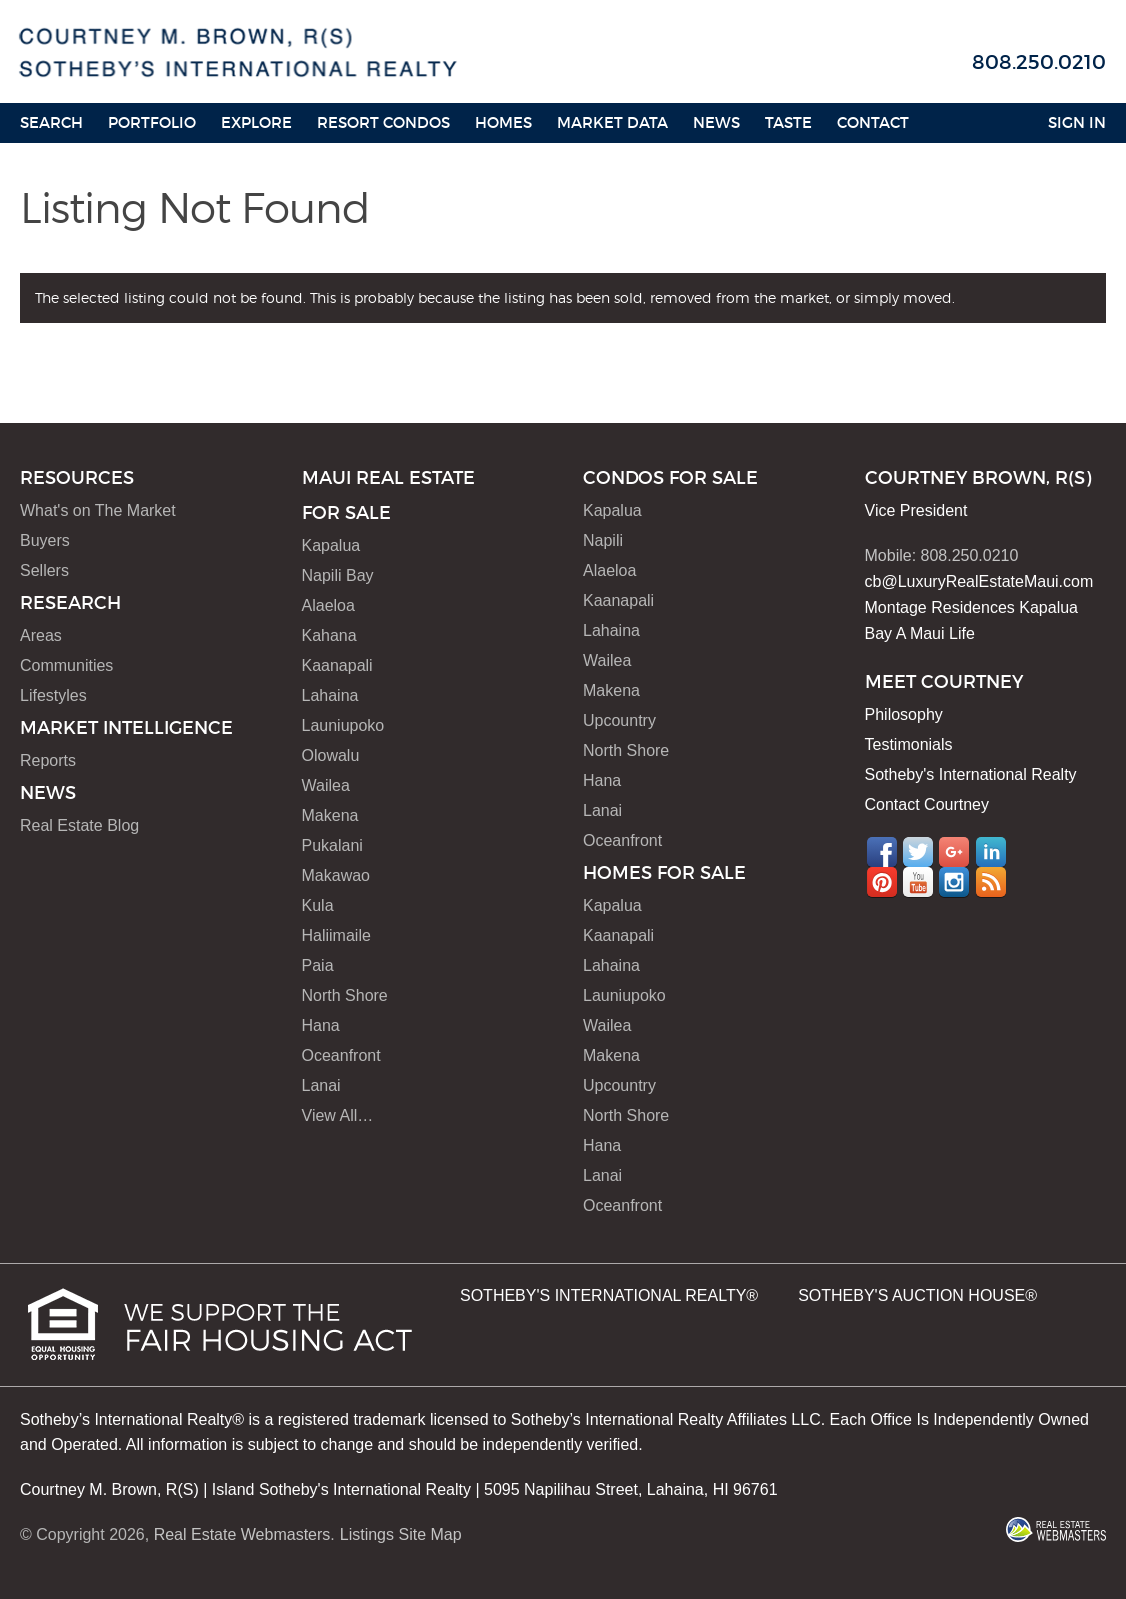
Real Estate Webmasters (242, 1534)
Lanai (321, 1085)
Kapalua (331, 545)
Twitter (918, 852)
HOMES (503, 122)
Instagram (954, 882)
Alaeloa (328, 605)
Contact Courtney (927, 804)
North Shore (345, 995)
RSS (991, 882)
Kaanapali (337, 665)
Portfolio (152, 122)
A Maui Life (935, 633)
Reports (48, 760)
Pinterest (882, 882)
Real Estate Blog (79, 825)
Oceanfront (341, 1055)
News (716, 122)
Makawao (336, 875)
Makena (330, 815)
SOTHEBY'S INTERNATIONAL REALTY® (609, 1295)
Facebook (882, 852)
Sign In (1077, 122)
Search (51, 122)
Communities (66, 665)
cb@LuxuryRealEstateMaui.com (979, 581)
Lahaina (330, 695)
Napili (603, 540)
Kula (318, 905)
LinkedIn (991, 852)
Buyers (45, 540)
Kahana (329, 635)
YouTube (918, 882)
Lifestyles (53, 695)
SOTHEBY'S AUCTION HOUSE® (917, 1295)
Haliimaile (336, 935)
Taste (788, 122)
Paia (318, 965)
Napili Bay (338, 575)
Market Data (612, 122)
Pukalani (332, 845)
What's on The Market (98, 510)
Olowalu (331, 755)
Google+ (954, 852)
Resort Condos (383, 122)
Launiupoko (343, 725)
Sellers (44, 570)
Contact (873, 122)
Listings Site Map (401, 1534)
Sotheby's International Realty (971, 774)
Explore (256, 122)
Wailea (326, 785)
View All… (338, 1115)
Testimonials (909, 744)
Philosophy (904, 714)
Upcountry (619, 720)
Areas (41, 635)
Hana (321, 1025)
